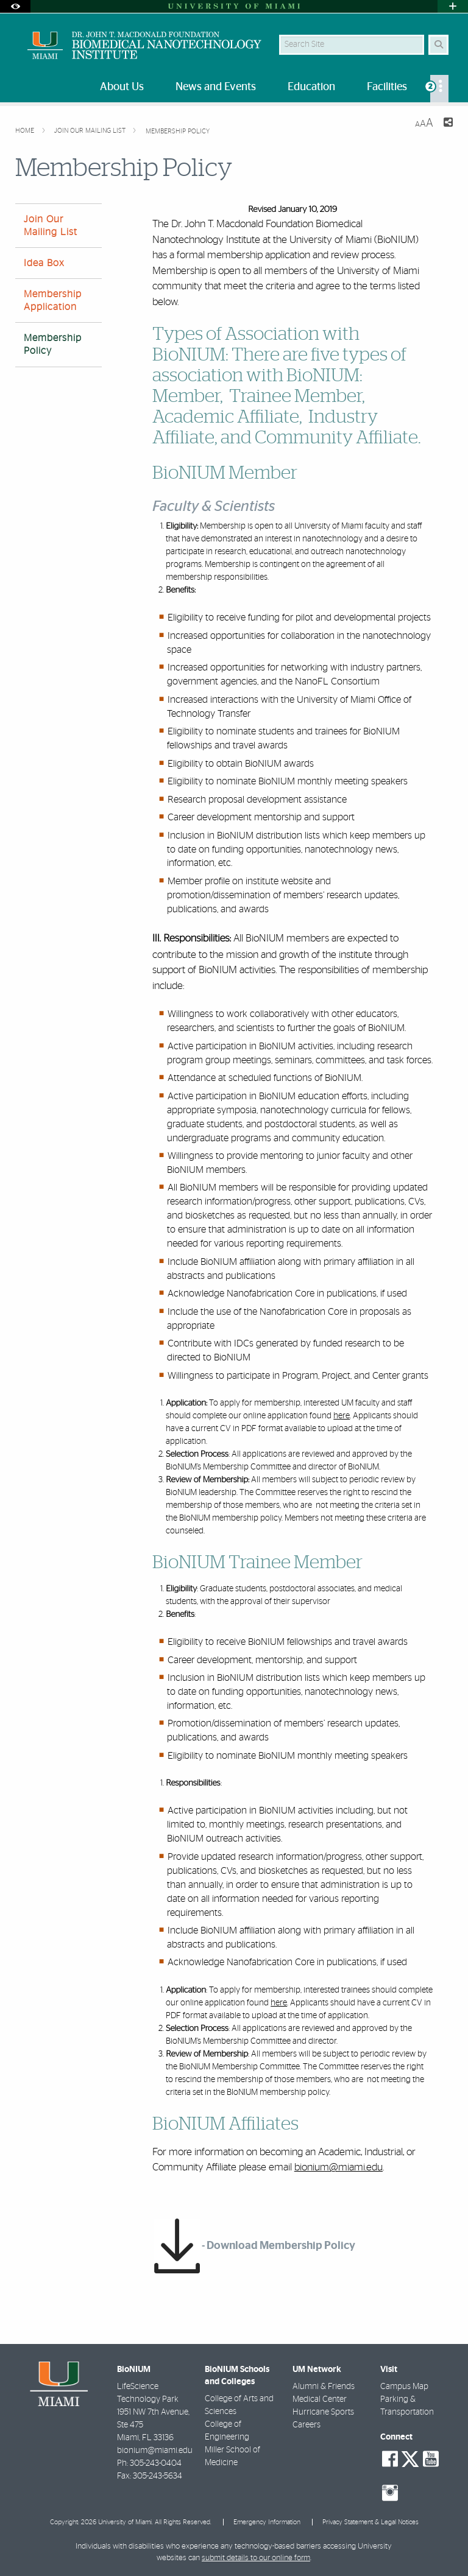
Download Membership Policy (281, 2245)
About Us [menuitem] (122, 87)
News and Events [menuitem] (216, 87)
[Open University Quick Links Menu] (453, 6)
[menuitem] (439, 88)
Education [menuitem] (311, 87)
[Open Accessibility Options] (15, 6)
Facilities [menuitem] (387, 87)
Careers (306, 2425)
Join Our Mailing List (90, 130)
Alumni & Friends (323, 2386)
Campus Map (404, 2386)
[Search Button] (438, 45)
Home (25, 130)
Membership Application (53, 300)
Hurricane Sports (323, 2412)
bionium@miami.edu (338, 2167)
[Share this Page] (448, 124)
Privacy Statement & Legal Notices (370, 2522)
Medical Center (319, 2399)
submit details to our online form (256, 2558)
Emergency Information (266, 2522)
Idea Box (44, 263)
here (341, 1416)
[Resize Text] (424, 123)
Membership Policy (178, 131)
